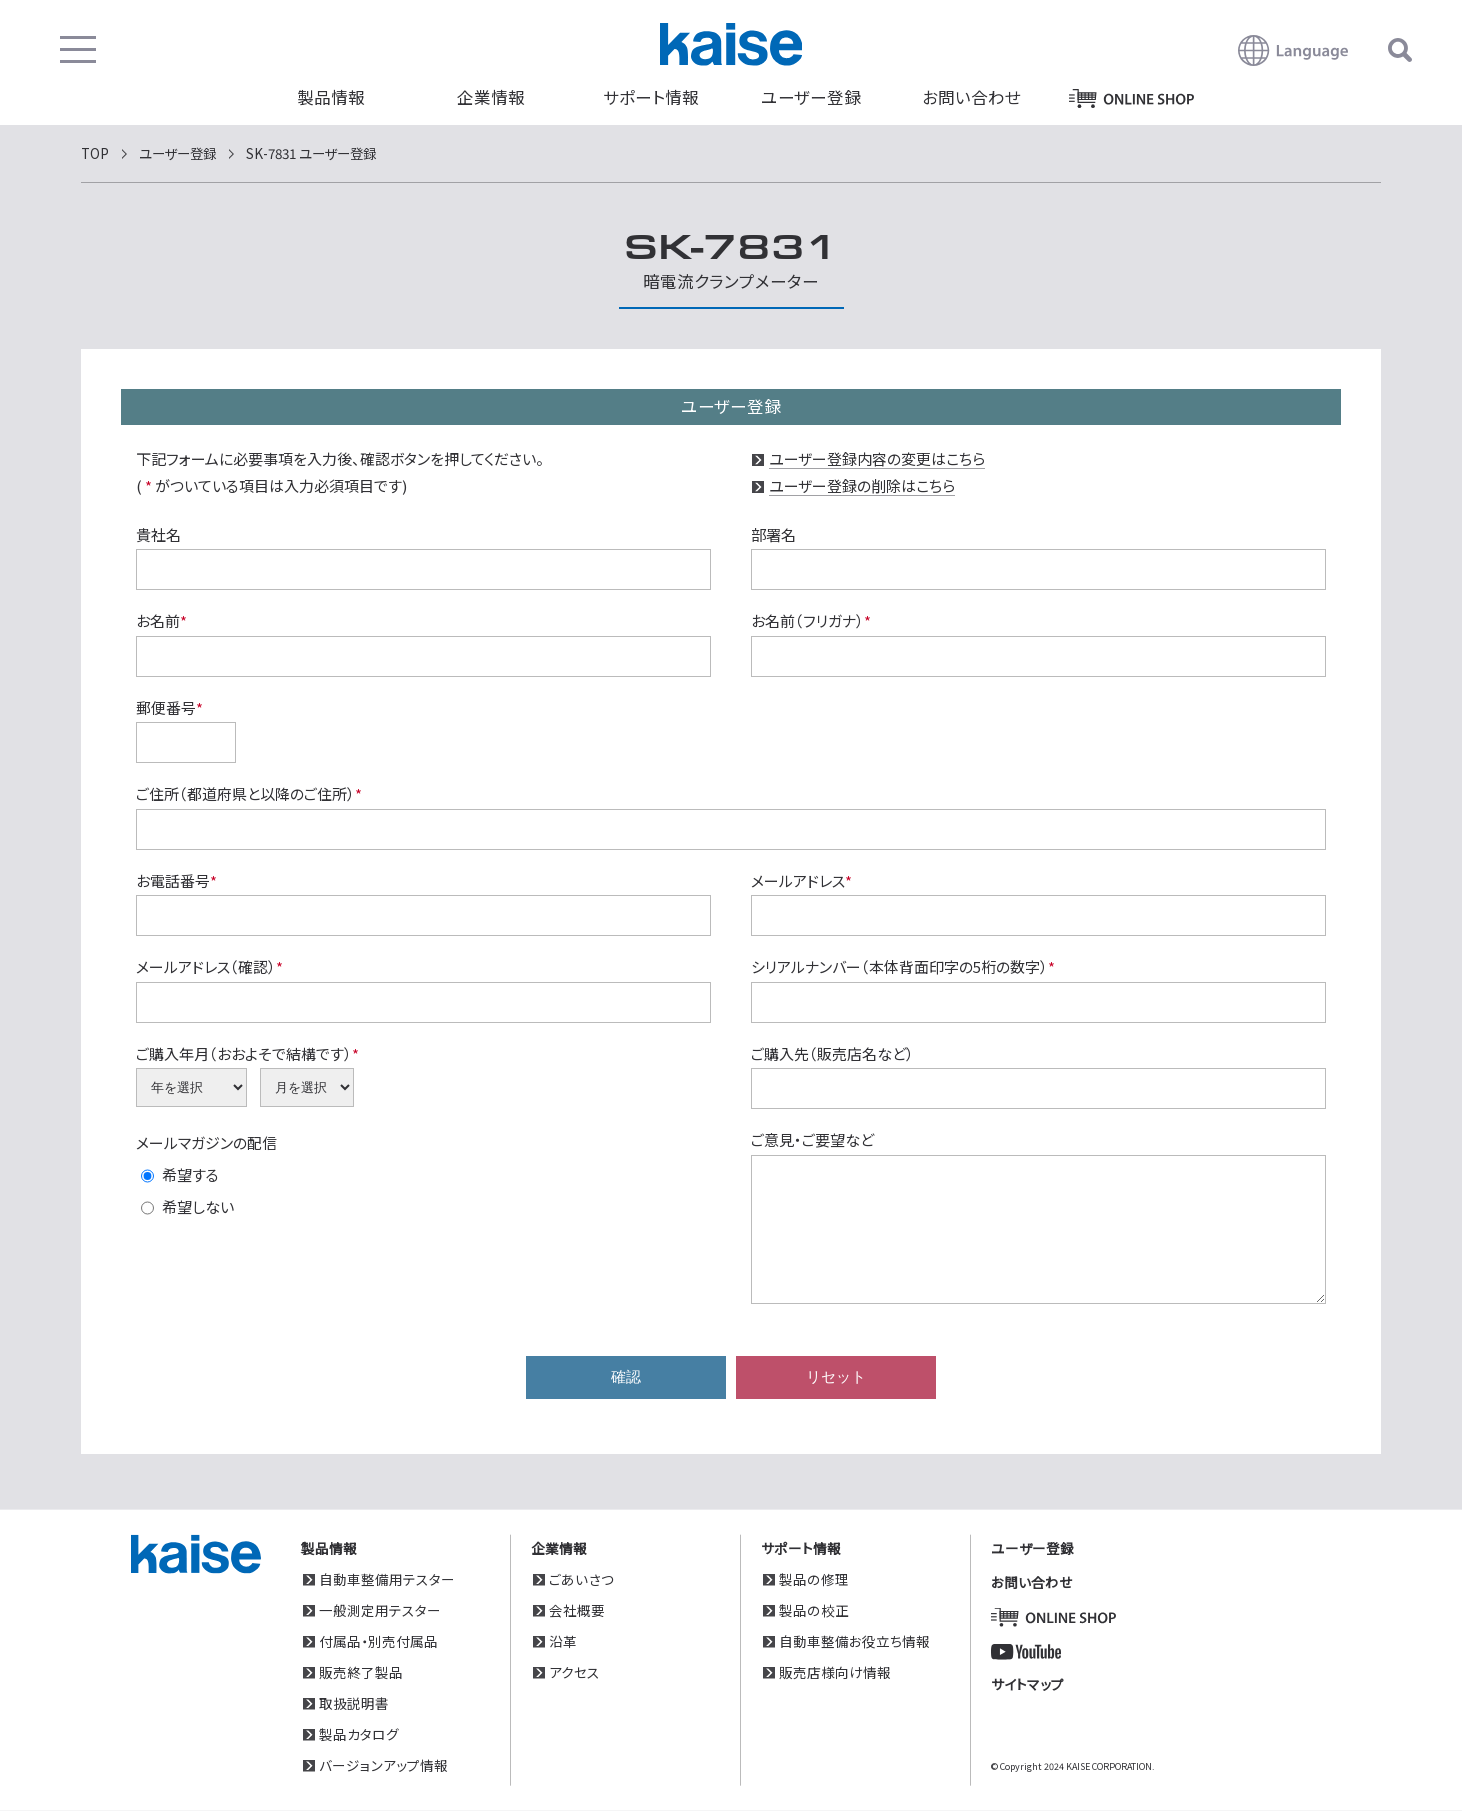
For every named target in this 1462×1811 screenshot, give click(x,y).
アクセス (574, 1672)
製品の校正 (814, 1610)
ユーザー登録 (811, 97)
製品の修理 (814, 1579)
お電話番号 (176, 880)
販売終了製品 (361, 1672)
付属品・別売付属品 (378, 1641)
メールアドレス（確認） (209, 966)
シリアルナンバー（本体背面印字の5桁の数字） (903, 966)
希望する (190, 1174)
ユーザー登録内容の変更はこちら (877, 458)
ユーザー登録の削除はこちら (862, 485)
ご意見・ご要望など (812, 1139)
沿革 (563, 1641)
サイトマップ (1027, 1684)
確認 (626, 1377)
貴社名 (158, 534)
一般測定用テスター (380, 1610)
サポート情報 (651, 97)
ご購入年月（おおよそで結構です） (247, 1053)
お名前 (161, 620)
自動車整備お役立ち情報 (854, 1641)
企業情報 (491, 97)
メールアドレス (801, 880)
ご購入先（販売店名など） (832, 1053)
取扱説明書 (354, 1703)
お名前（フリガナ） (811, 620)
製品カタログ (359, 1734)
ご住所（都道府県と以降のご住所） (249, 793)
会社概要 (577, 1610)
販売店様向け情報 (835, 1672)
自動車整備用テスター (387, 1579)
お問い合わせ (971, 97)
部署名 (773, 534)
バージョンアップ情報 (383, 1765)
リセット (836, 1377)
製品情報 (331, 97)
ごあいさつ (581, 1579)
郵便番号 (169, 707)
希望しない (198, 1206)
